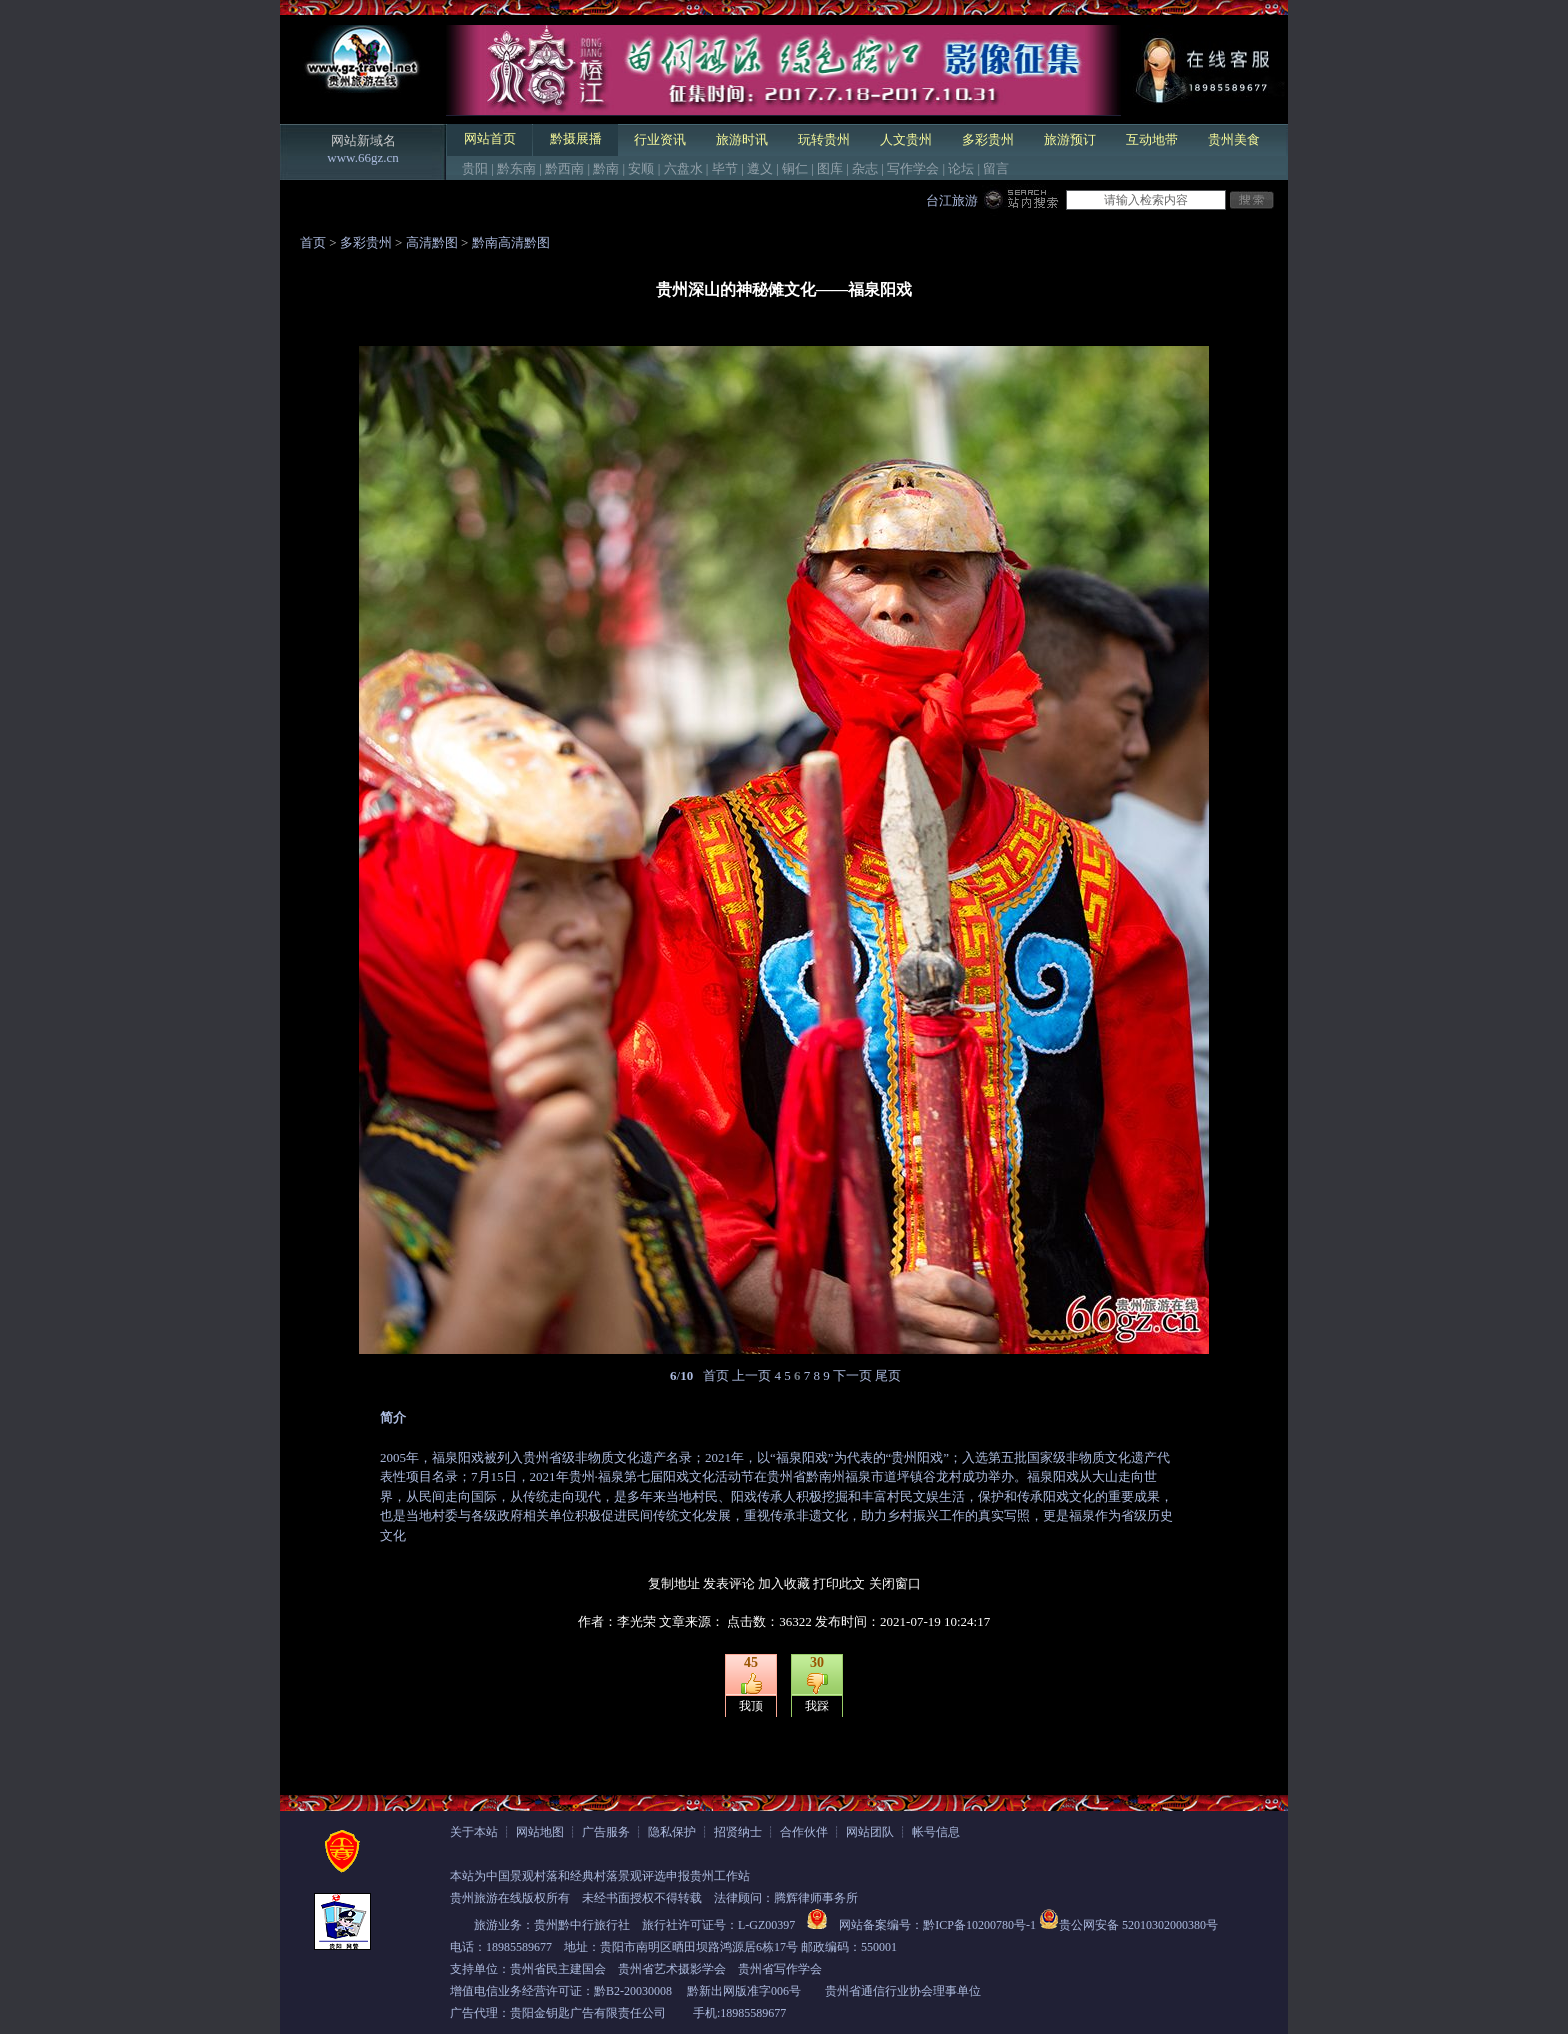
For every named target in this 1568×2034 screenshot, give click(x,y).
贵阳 (475, 168)
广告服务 (606, 1832)
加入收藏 (784, 1583)
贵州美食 (1234, 139)
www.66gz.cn (362, 157)
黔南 (606, 168)
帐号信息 (936, 1832)
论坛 (961, 168)
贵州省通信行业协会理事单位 (903, 1991)
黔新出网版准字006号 (744, 1991)
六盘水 (683, 168)
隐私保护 (672, 1832)
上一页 (751, 1375)
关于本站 (474, 1832)
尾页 (888, 1375)
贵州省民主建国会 (558, 1969)
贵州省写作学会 (780, 1969)
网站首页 (490, 138)
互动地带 (1152, 139)
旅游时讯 (742, 139)
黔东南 (516, 168)
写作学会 (913, 168)
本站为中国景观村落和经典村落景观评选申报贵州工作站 (600, 1876)
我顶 (751, 1706)
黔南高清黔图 (511, 242)
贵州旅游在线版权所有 (510, 1898)
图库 (830, 168)
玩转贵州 (824, 139)
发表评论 (729, 1583)
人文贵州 (906, 139)
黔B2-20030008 (633, 1991)
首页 (313, 242)
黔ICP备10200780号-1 (979, 1925)
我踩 (817, 1706)
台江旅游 (952, 200)
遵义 (760, 168)
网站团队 (870, 1832)
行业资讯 (660, 139)
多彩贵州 (988, 139)
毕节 (725, 168)
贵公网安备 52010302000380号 (1138, 1925)
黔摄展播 (576, 138)
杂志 (865, 168)
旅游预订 (1070, 139)
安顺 (641, 168)
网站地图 (540, 1832)
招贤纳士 (738, 1832)
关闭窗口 (895, 1583)
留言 (996, 168)
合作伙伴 (804, 1832)
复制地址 (674, 1583)
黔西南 (564, 168)
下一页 (852, 1375)
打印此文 (839, 1583)
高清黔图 (432, 242)
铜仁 (795, 168)
